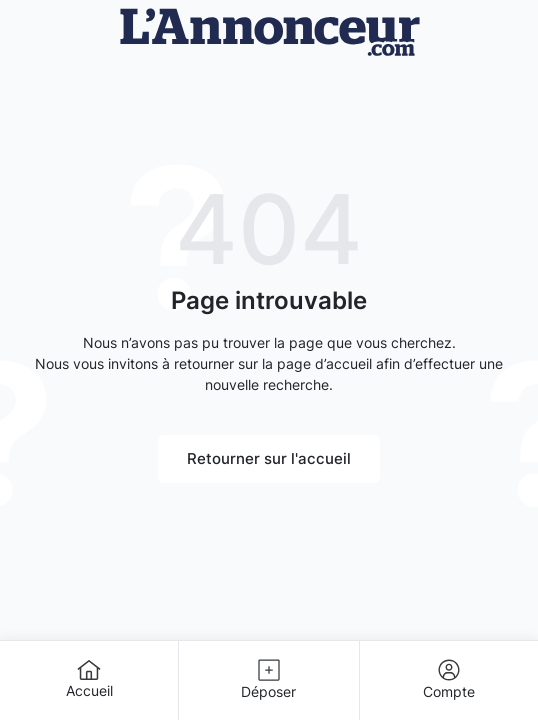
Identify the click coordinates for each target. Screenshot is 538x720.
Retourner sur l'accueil (269, 458)
